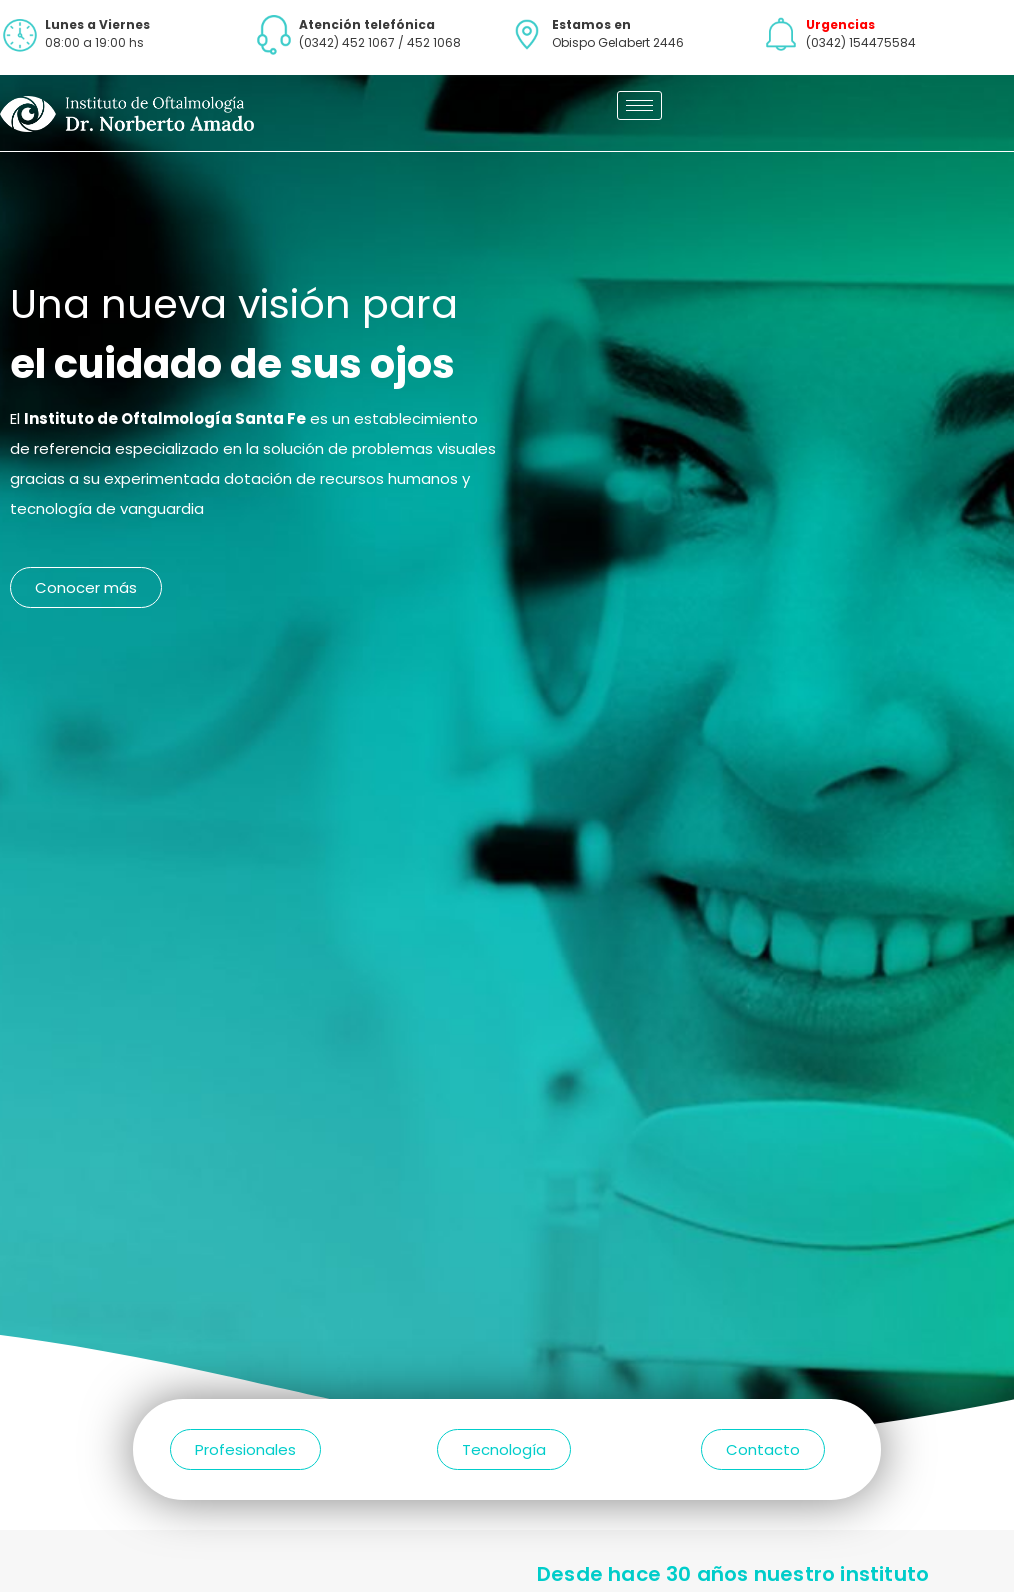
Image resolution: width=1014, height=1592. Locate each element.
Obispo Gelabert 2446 (618, 42)
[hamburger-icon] (639, 105)
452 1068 (434, 42)
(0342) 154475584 (861, 42)
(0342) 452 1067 (347, 42)
